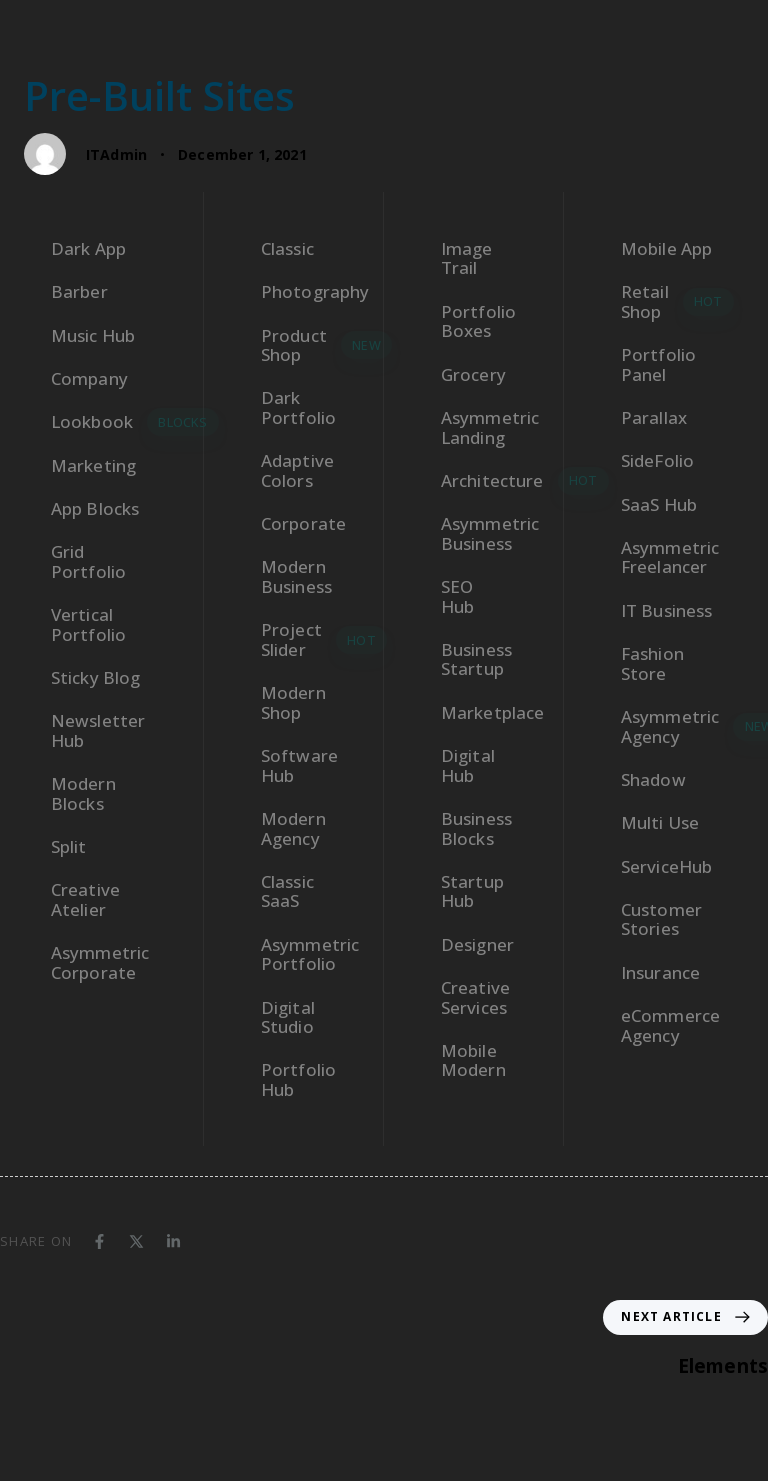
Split (69, 846)
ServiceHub (667, 866)
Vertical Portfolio (88, 624)
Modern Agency (293, 828)
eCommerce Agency (670, 1025)
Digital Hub (468, 765)
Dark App (88, 248)
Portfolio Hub (298, 1079)
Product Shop (307, 345)
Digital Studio (288, 1017)
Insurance (660, 972)
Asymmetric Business (487, 533)
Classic (287, 248)
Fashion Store (652, 663)
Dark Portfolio (298, 407)
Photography (307, 291)
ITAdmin (116, 154)
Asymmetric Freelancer (670, 557)
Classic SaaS (287, 891)
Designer (477, 944)
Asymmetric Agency (682, 726)
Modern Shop (293, 702)
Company (89, 378)
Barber (79, 291)
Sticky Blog (96, 677)
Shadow (653, 779)
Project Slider (307, 639)
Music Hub (93, 335)
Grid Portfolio (88, 561)
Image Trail (467, 258)
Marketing (93, 465)
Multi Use (660, 822)
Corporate (303, 523)
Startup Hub (472, 891)
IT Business (667, 610)
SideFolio (657, 460)
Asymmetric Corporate (100, 962)
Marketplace (487, 712)
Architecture (487, 481)
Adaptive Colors (297, 470)
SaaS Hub (659, 504)
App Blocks (95, 508)
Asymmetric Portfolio (307, 954)
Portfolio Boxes (478, 321)
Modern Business (296, 576)
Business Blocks (476, 828)
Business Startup (476, 659)
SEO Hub (457, 596)
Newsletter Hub (98, 730)
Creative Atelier (85, 899)
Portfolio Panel (658, 364)
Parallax (654, 417)
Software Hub (299, 765)
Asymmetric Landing (487, 427)
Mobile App (667, 248)
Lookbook (112, 422)
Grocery (473, 374)
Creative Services (475, 997)
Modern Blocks (83, 793)
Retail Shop (677, 301)
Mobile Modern (473, 1060)
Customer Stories (661, 919)
